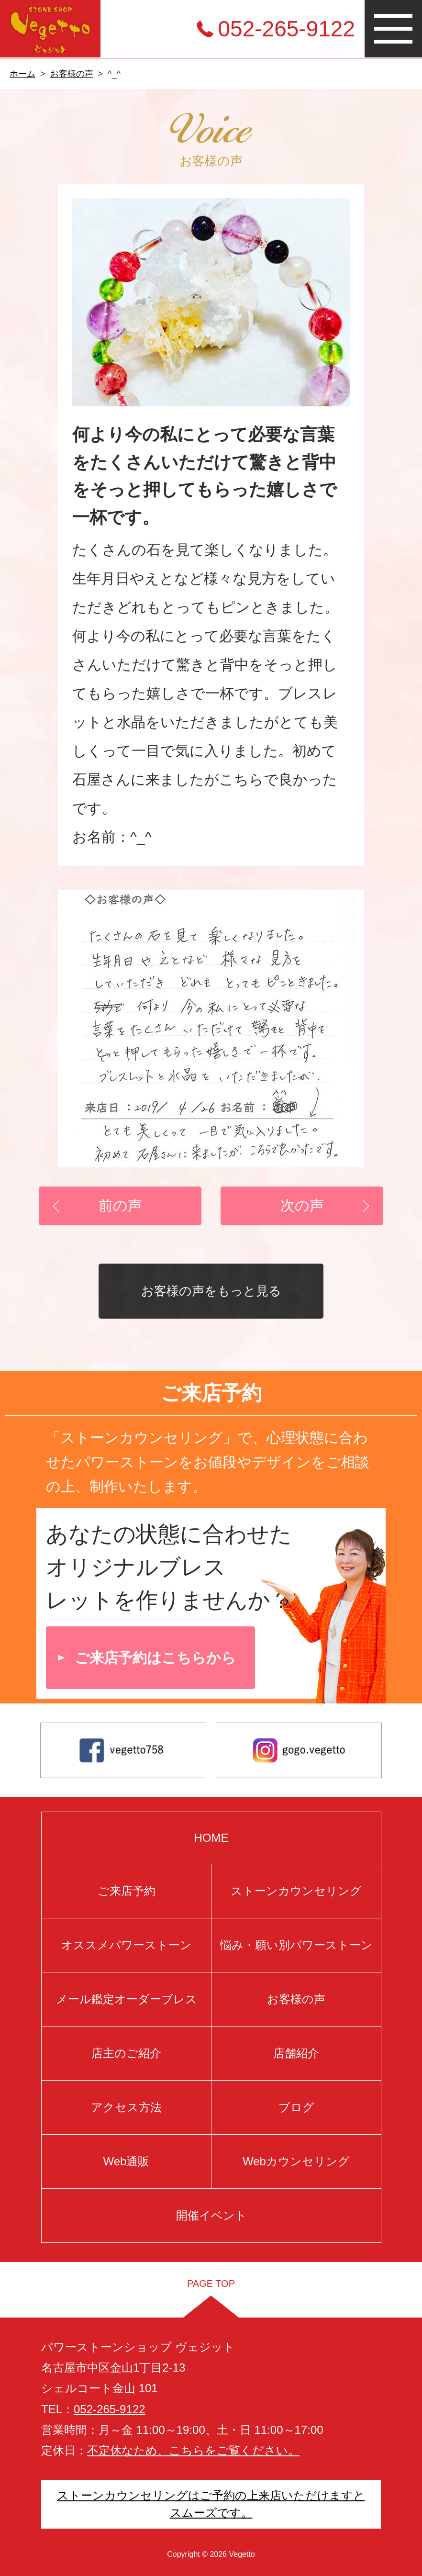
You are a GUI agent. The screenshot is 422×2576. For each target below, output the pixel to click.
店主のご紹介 (126, 2053)
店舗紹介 (296, 2053)
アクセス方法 (126, 2107)
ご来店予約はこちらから (155, 1658)
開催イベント (211, 2215)
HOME (211, 1837)
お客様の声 (71, 73)
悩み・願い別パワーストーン (296, 1944)
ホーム (22, 73)
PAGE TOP (211, 2283)
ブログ (296, 2107)
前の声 (120, 1205)
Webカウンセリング (296, 2161)
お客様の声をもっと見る (211, 1291)
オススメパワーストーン (126, 1944)
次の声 (302, 1205)
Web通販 (126, 2161)
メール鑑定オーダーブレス (126, 1999)
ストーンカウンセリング (296, 1890)
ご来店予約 (126, 1890)
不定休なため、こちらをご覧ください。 (193, 2450)
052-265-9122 (286, 28)
